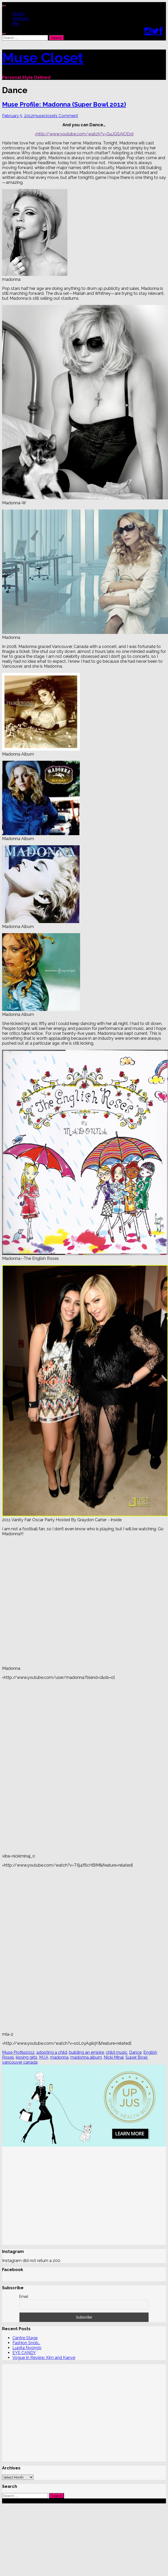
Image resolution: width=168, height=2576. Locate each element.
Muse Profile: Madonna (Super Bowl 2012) (64, 104)
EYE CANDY (24, 2352)
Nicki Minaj (114, 2057)
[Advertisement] (48, 2196)
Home (18, 13)
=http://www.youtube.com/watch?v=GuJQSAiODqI (84, 133)
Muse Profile (13, 2052)
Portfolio (20, 18)
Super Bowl (136, 2057)
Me (15, 23)
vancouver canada (20, 2062)
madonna (59, 2057)
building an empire (86, 2052)
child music (116, 2052)
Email (23, 2296)
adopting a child (51, 2052)
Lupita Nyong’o (26, 2347)
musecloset (44, 115)
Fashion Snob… (26, 2342)
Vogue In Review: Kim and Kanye (43, 2357)
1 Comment (67, 115)
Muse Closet (42, 58)
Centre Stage (25, 2337)
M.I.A (43, 2057)
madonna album (86, 2057)
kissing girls (26, 2057)
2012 (29, 2052)
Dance (135, 2052)
